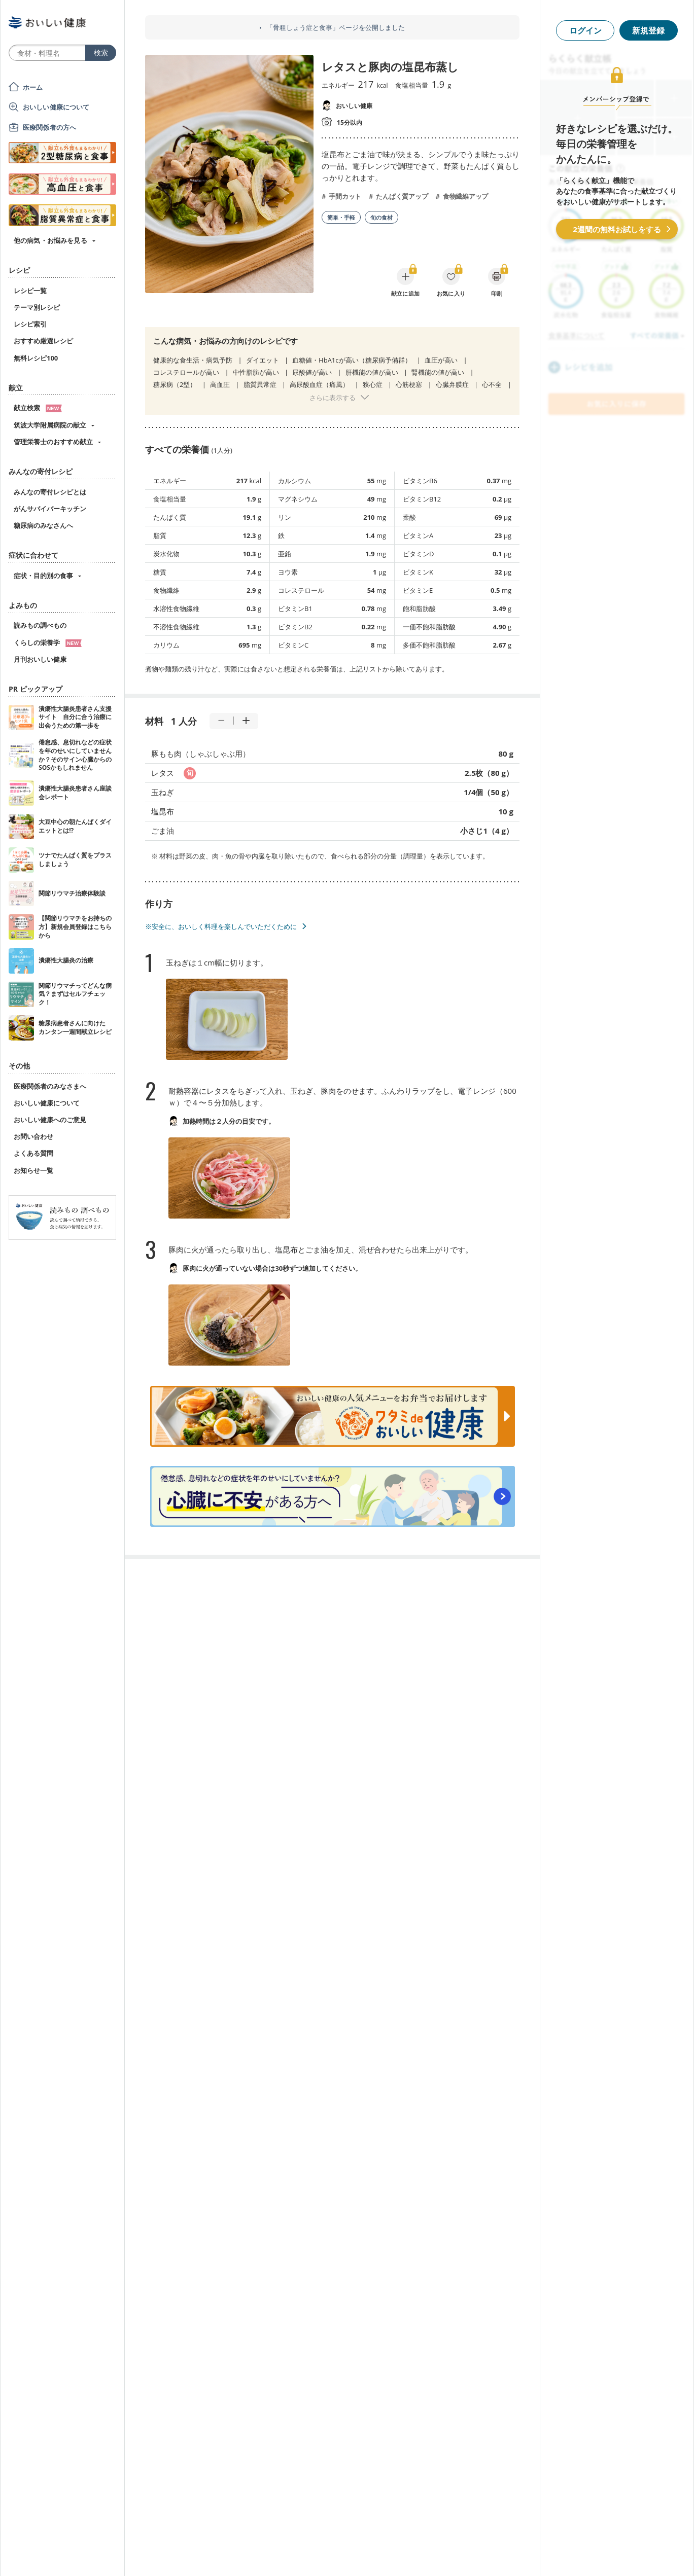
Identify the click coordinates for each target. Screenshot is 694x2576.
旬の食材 (381, 217)
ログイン (585, 30)
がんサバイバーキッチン (50, 508)
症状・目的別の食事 (43, 575)
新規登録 (648, 30)
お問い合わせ (33, 1136)
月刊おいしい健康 (40, 659)
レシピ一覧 (30, 290)
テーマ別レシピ (37, 307)
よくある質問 (33, 1153)
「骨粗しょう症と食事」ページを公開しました (335, 27)
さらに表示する (332, 397)
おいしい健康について (56, 107)
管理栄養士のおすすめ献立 (53, 441)
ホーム (33, 87)
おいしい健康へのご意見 (50, 1119)
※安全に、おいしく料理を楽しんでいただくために (221, 926)
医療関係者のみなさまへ (50, 1086)
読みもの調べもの (40, 625)
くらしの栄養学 (48, 642)
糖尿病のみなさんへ (43, 525)
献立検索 (38, 407)
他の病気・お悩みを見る (50, 240)
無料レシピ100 (36, 358)
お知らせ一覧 (33, 1170)
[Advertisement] (347, 2553)
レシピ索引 (30, 324)
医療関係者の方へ (49, 127)
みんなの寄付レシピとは (50, 491)
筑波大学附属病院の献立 (50, 425)
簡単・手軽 (341, 217)
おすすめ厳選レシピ (43, 340)
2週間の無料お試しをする (617, 229)
